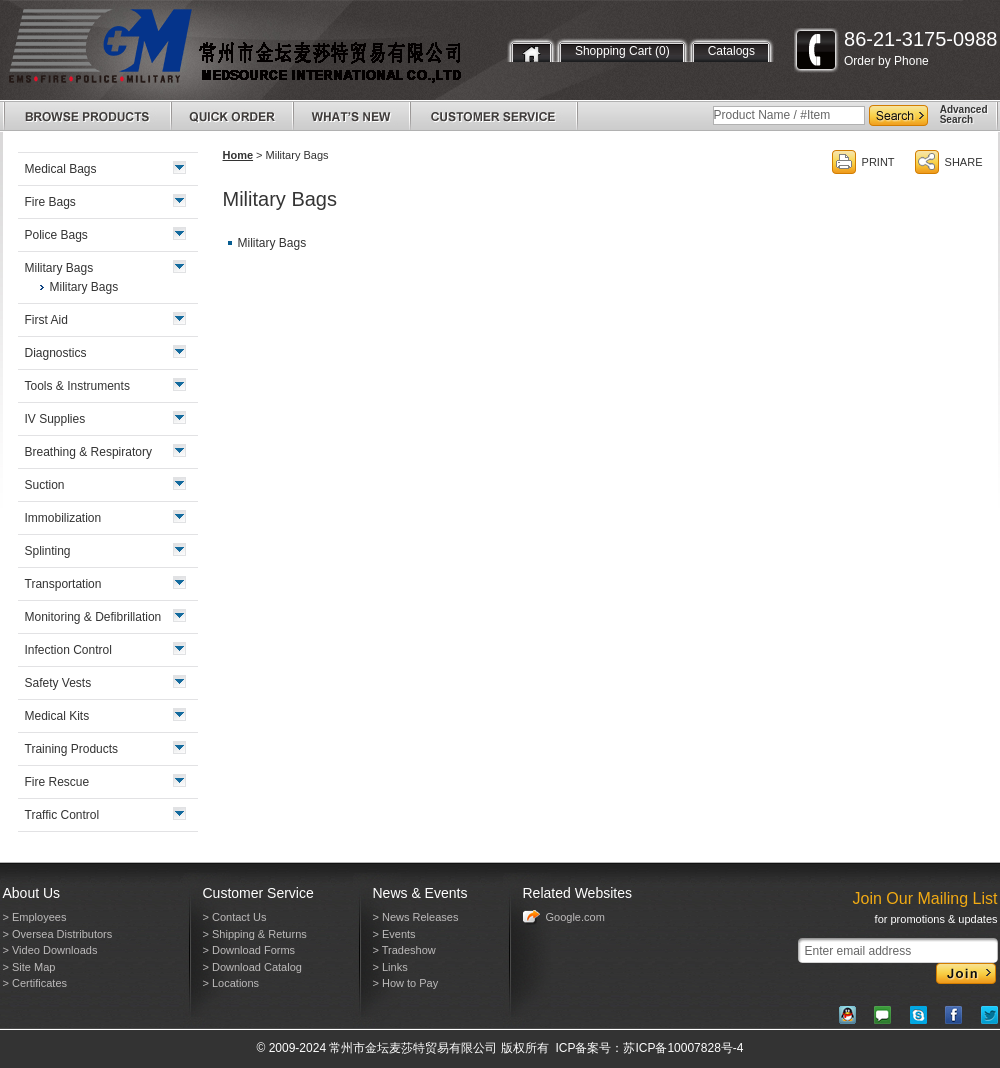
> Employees (35, 917)
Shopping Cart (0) (622, 51)
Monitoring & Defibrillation (93, 617)
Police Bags (56, 235)
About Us (32, 893)
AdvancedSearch (964, 114)
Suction (45, 485)
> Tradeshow (404, 950)
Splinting (48, 551)
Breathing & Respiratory (88, 452)
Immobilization (63, 518)
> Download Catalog (252, 967)
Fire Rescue (57, 782)
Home (238, 155)
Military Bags (272, 243)
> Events (394, 934)
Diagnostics (56, 353)
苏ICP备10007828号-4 (683, 1048)
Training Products (72, 749)
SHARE (964, 162)
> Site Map (29, 967)
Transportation (63, 584)
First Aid (46, 320)
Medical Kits (57, 716)
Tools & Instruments (77, 386)
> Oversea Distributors (58, 934)
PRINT (878, 162)
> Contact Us (235, 917)
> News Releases (416, 917)
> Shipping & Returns (255, 934)
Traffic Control (62, 815)
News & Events (420, 893)
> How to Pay (406, 983)
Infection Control (68, 650)
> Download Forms (249, 950)
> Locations (231, 983)
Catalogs (731, 51)
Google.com (575, 917)
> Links (390, 967)
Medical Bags (61, 169)
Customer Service (258, 893)
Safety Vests (58, 683)
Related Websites (577, 893)
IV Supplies (55, 419)
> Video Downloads (50, 950)
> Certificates (35, 983)
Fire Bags (50, 202)
